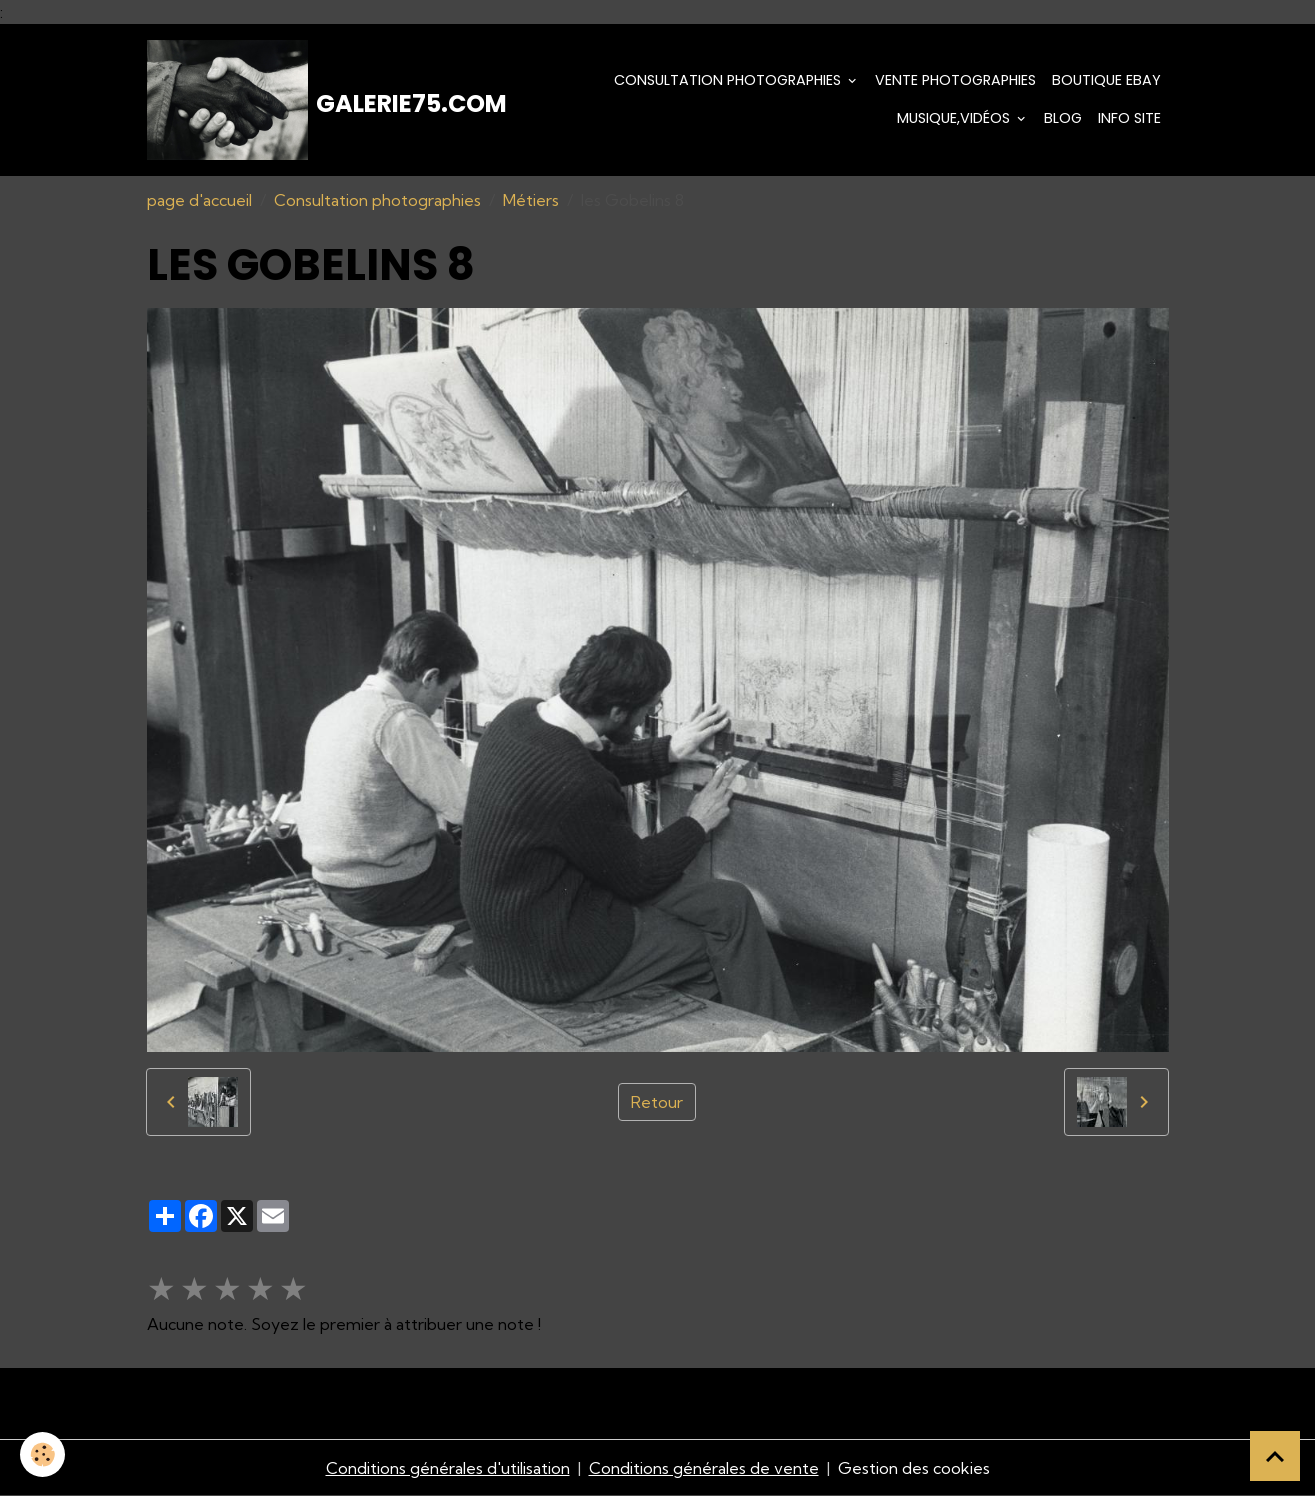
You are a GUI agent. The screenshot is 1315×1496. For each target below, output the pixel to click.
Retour (657, 1102)
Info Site (1129, 118)
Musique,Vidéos (955, 118)
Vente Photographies (955, 80)
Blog (1063, 118)
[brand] (297, 100)
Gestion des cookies (914, 1468)
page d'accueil (199, 200)
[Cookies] (42, 1454)
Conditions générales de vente (704, 1468)
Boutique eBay (1106, 80)
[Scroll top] (1275, 1456)
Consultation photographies (729, 80)
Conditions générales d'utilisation (448, 1468)
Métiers (531, 200)
